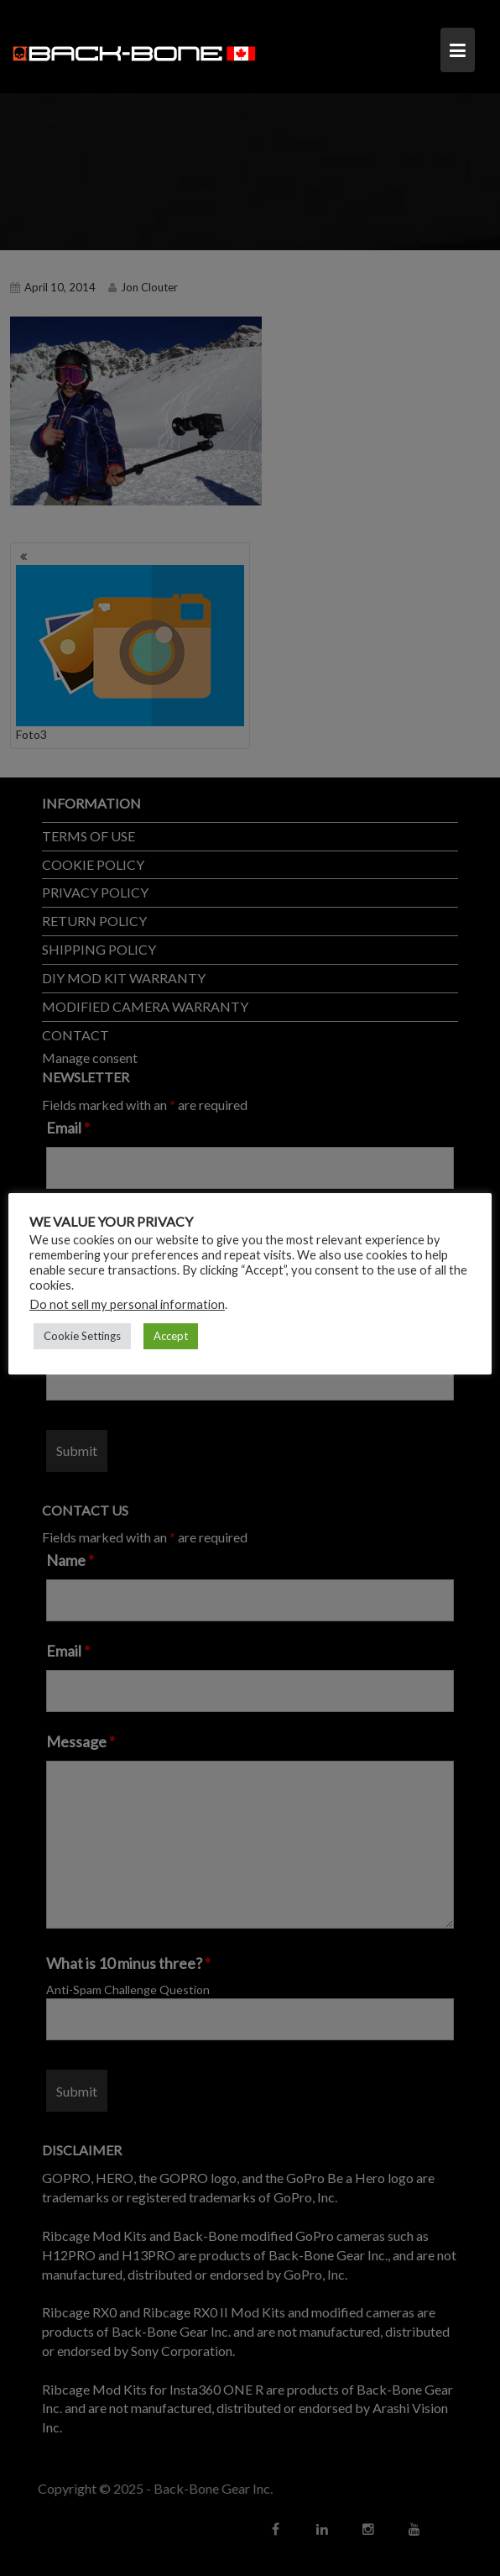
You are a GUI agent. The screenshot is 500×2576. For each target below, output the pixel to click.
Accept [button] (171, 1336)
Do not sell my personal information (127, 1304)
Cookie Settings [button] (82, 1336)
